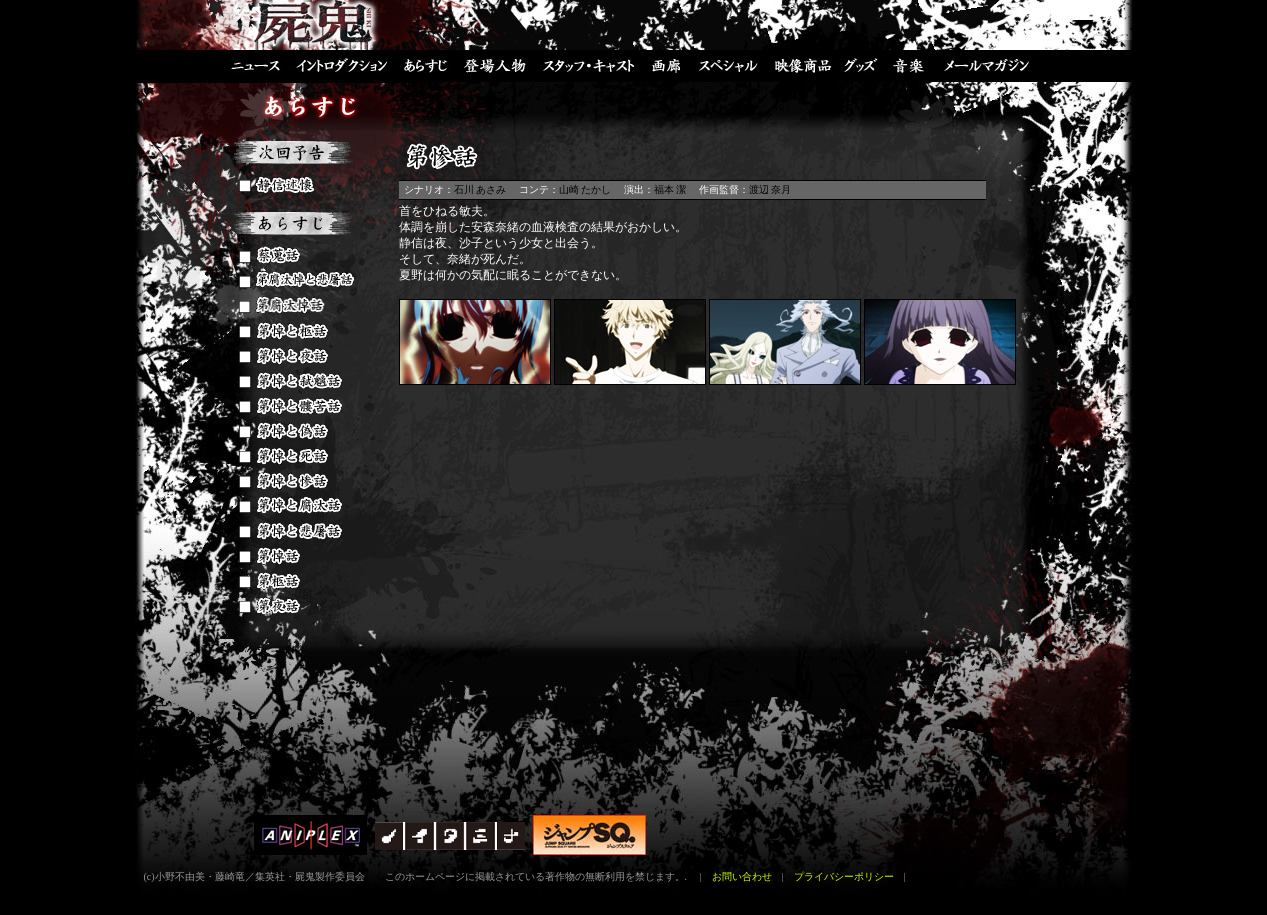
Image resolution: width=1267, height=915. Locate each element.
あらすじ (424, 65)
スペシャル (729, 65)
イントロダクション (341, 65)
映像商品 (801, 65)
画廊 (669, 65)
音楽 (909, 65)
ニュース (246, 65)
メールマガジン (994, 65)
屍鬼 (319, 25)
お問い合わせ (742, 876)
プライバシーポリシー (844, 876)
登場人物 (494, 65)
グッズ (861, 65)
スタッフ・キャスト (589, 65)
